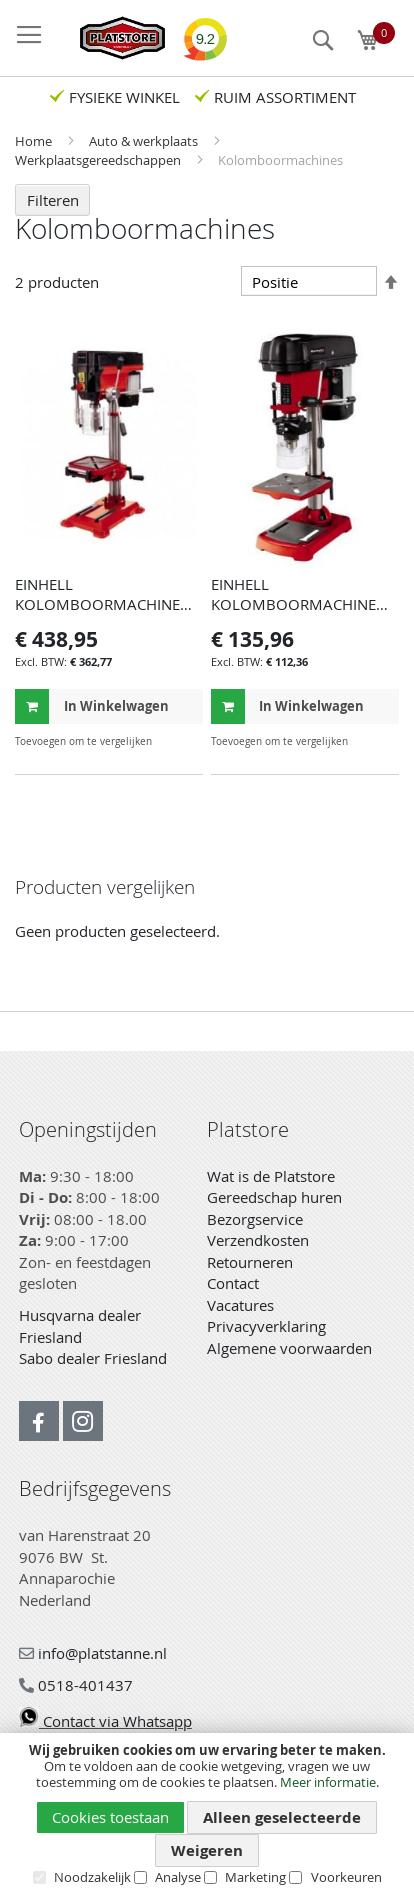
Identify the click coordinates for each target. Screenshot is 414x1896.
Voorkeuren (346, 1877)
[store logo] (112, 38)
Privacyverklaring (266, 1326)
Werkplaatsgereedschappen (99, 160)
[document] (207, 1814)
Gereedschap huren (274, 1197)
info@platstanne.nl (93, 1653)
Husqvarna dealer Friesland (80, 1326)
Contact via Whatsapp (105, 1721)
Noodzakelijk (92, 1877)
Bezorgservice (255, 1219)
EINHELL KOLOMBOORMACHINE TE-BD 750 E (97, 604)
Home (35, 141)
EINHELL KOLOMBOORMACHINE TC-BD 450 (293, 604)
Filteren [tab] (53, 200)
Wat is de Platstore (271, 1176)
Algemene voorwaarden (289, 1348)
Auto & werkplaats (145, 141)
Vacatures (240, 1305)
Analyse (178, 1877)
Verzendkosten (258, 1240)
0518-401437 (76, 1685)
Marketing (255, 1877)
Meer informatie (328, 1782)
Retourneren (250, 1262)
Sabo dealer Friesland (93, 1358)
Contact (233, 1283)
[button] (185, 741)
